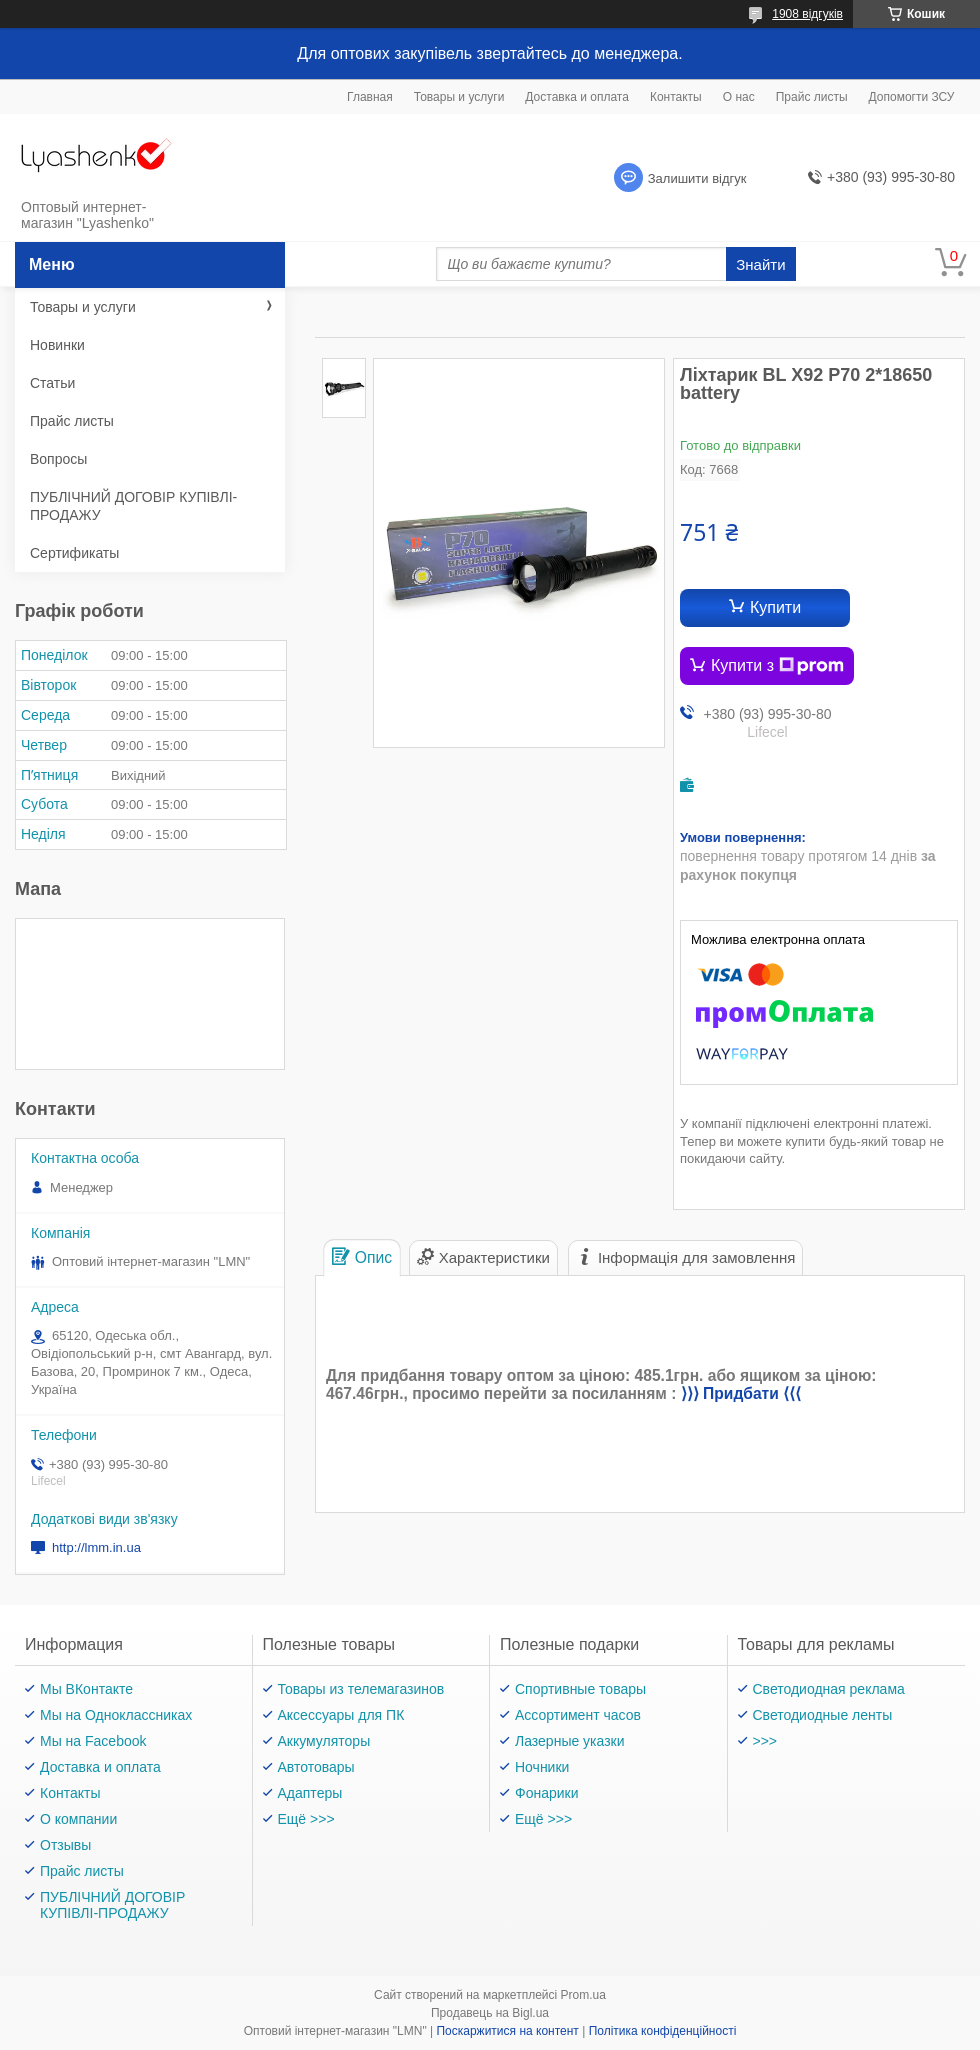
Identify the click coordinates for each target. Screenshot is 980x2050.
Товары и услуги (459, 97)
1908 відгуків (807, 14)
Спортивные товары (580, 1689)
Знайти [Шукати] (760, 264)
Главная (370, 97)
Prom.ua (583, 1995)
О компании (78, 1819)
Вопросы (58, 459)
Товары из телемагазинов (361, 1689)
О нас (739, 97)
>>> (765, 1741)
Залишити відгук (697, 178)
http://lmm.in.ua (96, 1547)
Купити (775, 607)
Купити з (777, 666)
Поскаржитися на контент (507, 2031)
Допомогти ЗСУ (912, 97)
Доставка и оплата (577, 97)
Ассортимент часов (578, 1715)
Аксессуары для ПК (341, 1715)
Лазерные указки (570, 1741)
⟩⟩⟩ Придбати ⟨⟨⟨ (741, 1393)
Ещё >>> (306, 1819)
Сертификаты (74, 553)
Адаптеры (310, 1793)
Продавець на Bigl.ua (490, 2013)
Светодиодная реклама (829, 1689)
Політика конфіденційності (663, 2031)
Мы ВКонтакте (86, 1689)
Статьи (52, 383)
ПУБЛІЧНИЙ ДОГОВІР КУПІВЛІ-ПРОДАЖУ (133, 506)
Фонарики (547, 1793)
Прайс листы (812, 97)
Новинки (57, 345)
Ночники (542, 1767)
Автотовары (316, 1767)
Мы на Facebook (93, 1741)
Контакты (676, 97)
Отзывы (65, 1845)
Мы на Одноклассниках (116, 1715)
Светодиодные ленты (823, 1715)
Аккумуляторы (324, 1741)
